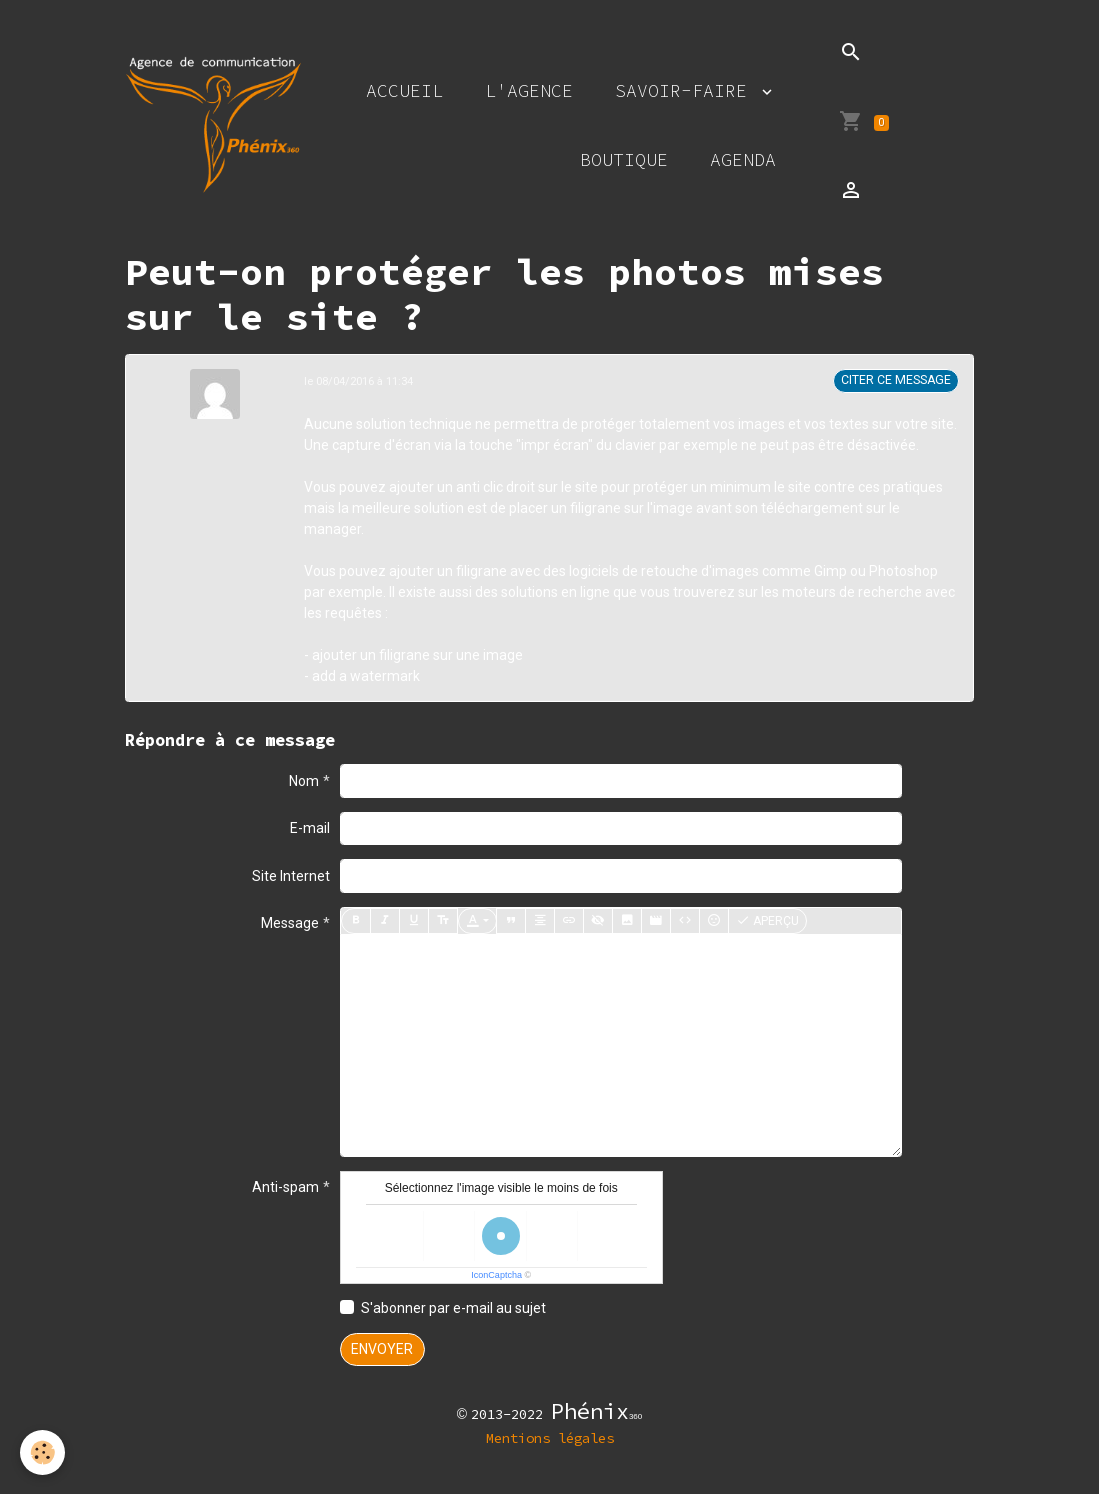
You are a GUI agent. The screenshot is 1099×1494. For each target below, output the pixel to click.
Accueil (404, 90)
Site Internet (291, 876)
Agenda (743, 159)
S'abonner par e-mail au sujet (453, 1308)
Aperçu (767, 921)
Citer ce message (896, 380)
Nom (304, 781)
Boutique (624, 159)
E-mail (310, 828)
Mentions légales (550, 1438)
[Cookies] (42, 1452)
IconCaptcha (496, 1275)
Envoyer (382, 1349)
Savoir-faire (686, 90)
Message (290, 923)
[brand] (213, 125)
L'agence (529, 90)
